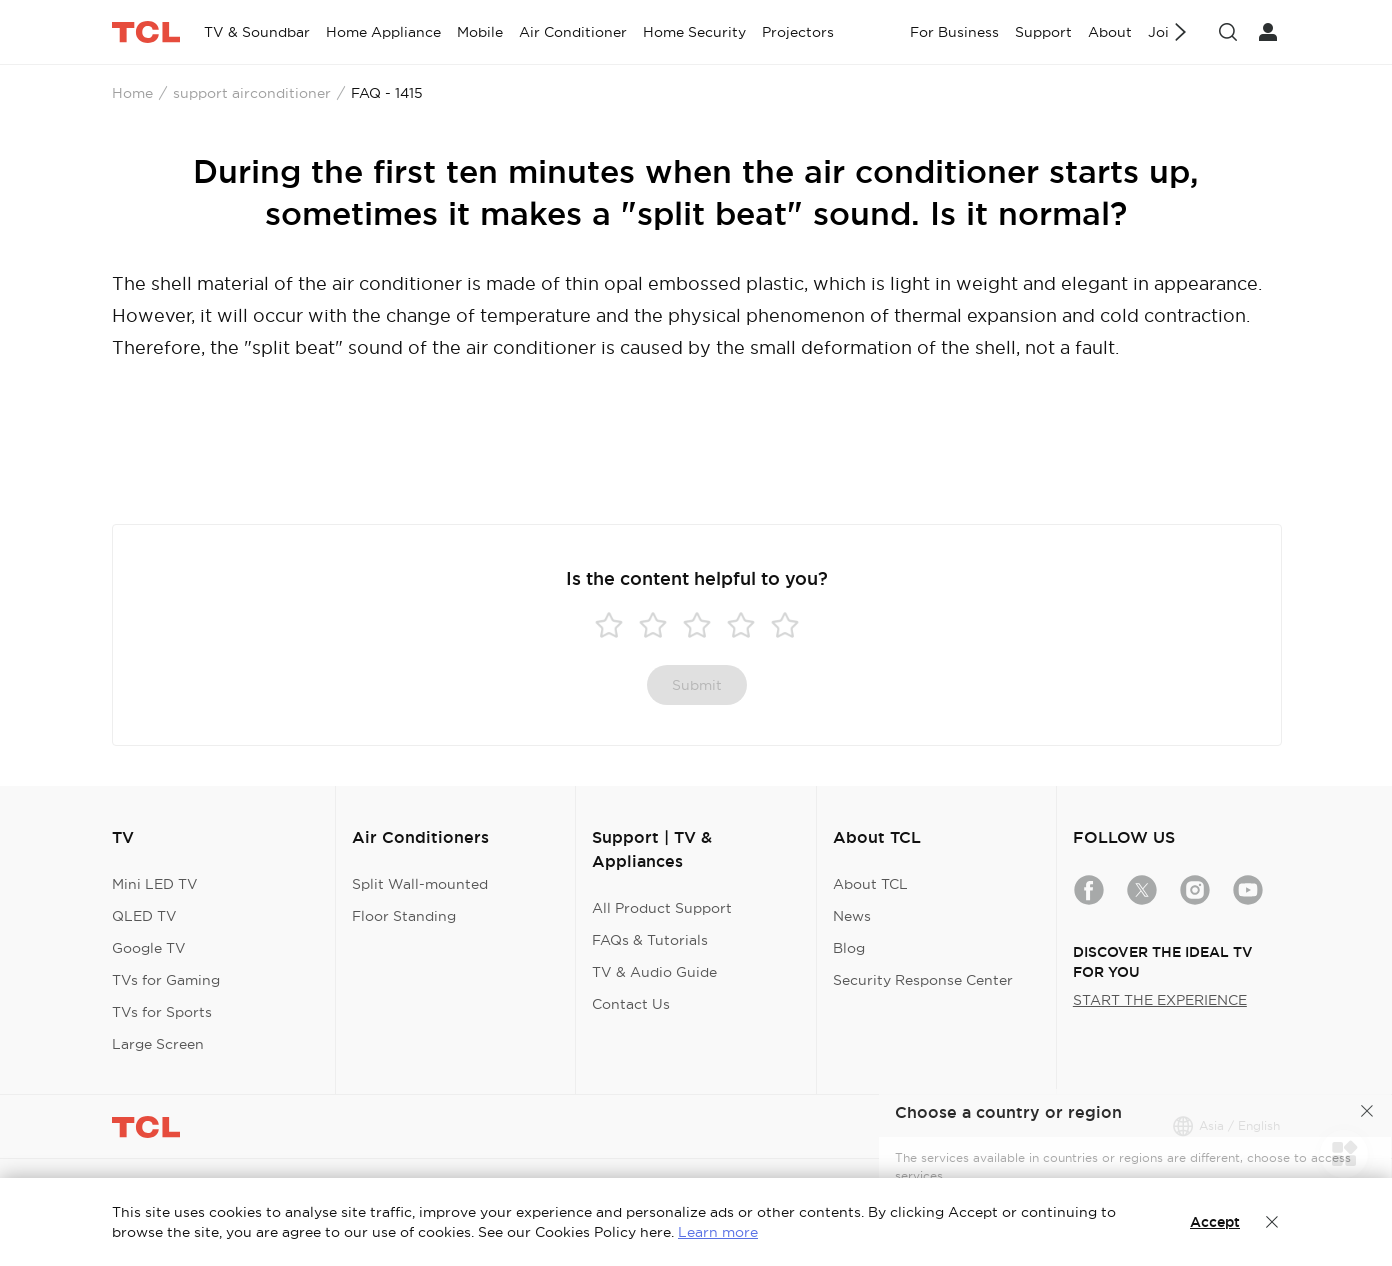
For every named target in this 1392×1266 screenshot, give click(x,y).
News (852, 916)
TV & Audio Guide (654, 972)
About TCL (870, 884)
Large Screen (158, 1044)
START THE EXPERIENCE (1160, 1000)
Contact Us (631, 1004)
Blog (849, 948)
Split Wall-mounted (420, 884)
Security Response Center (923, 980)
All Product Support (662, 908)
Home (132, 93)
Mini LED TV (155, 884)
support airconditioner (252, 93)
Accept (1215, 1222)
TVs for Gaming (166, 980)
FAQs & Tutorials (650, 940)
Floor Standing (404, 916)
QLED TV (144, 916)
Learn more (718, 1232)
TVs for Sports (162, 1012)
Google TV (149, 948)
